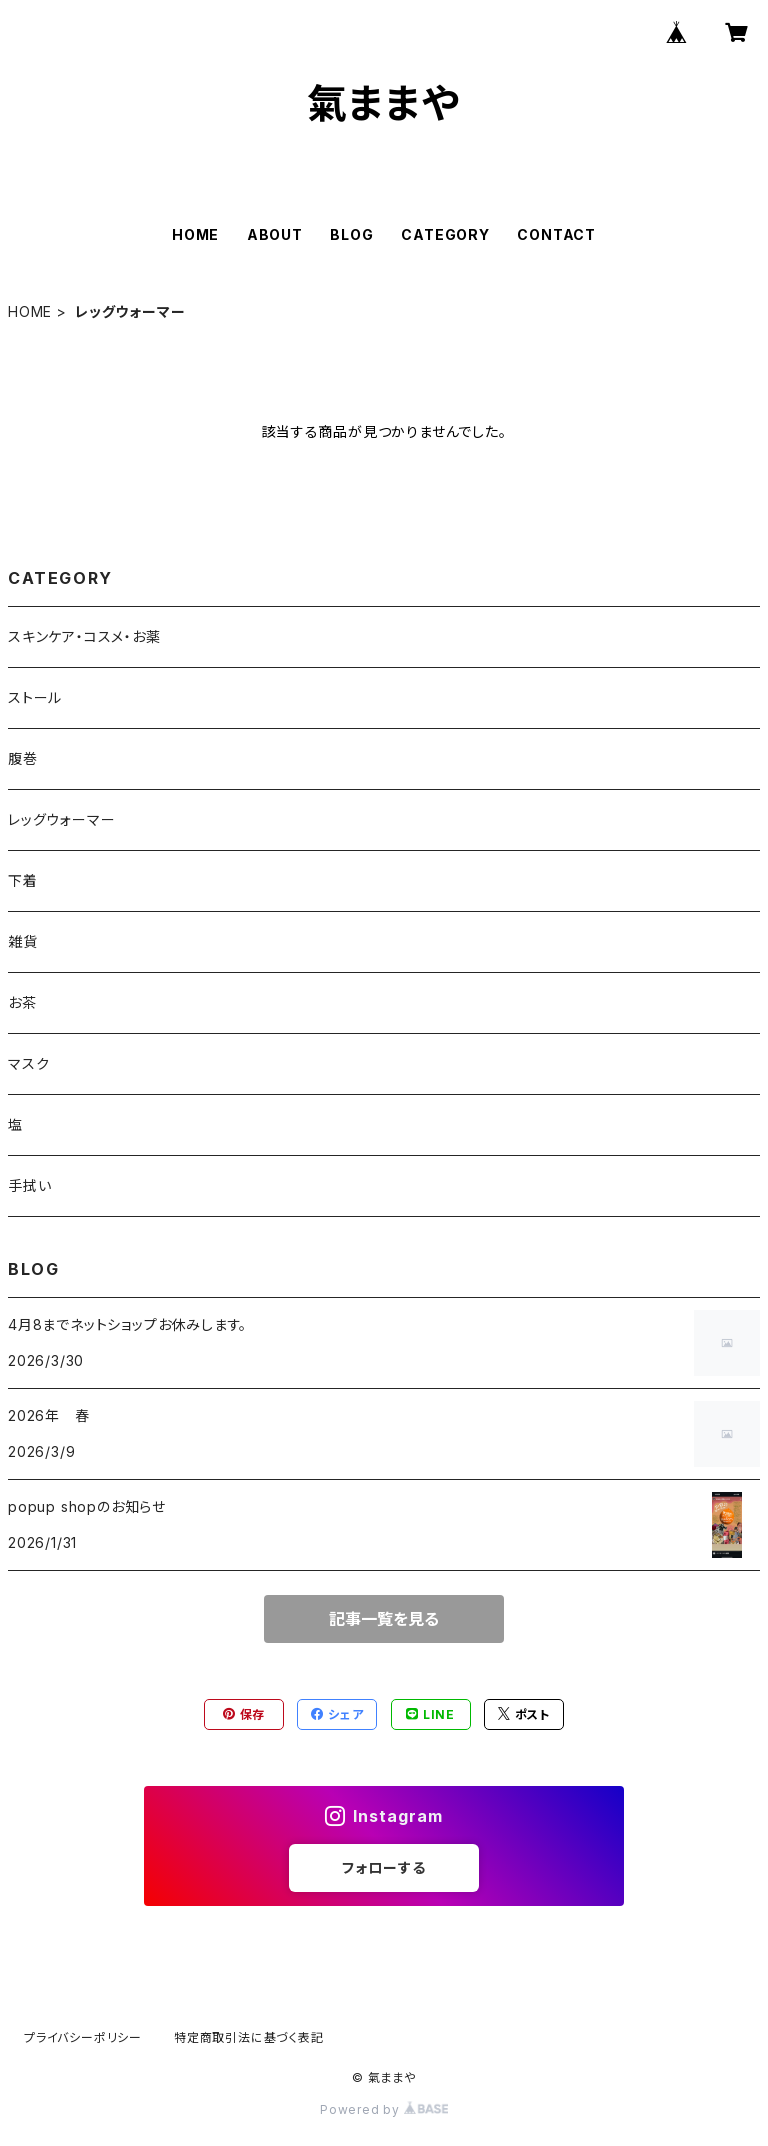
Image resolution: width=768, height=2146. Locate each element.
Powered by (384, 2109)
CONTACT (556, 234)
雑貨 (23, 941)
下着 (23, 880)
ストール (35, 697)
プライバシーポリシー (83, 2037)
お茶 (22, 1002)
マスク (28, 1063)
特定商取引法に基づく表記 (249, 2037)
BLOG (351, 234)
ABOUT (275, 234)
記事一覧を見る (384, 1619)
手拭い (29, 1185)
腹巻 (23, 758)
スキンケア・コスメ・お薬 (84, 636)
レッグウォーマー (61, 819)
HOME (195, 234)
